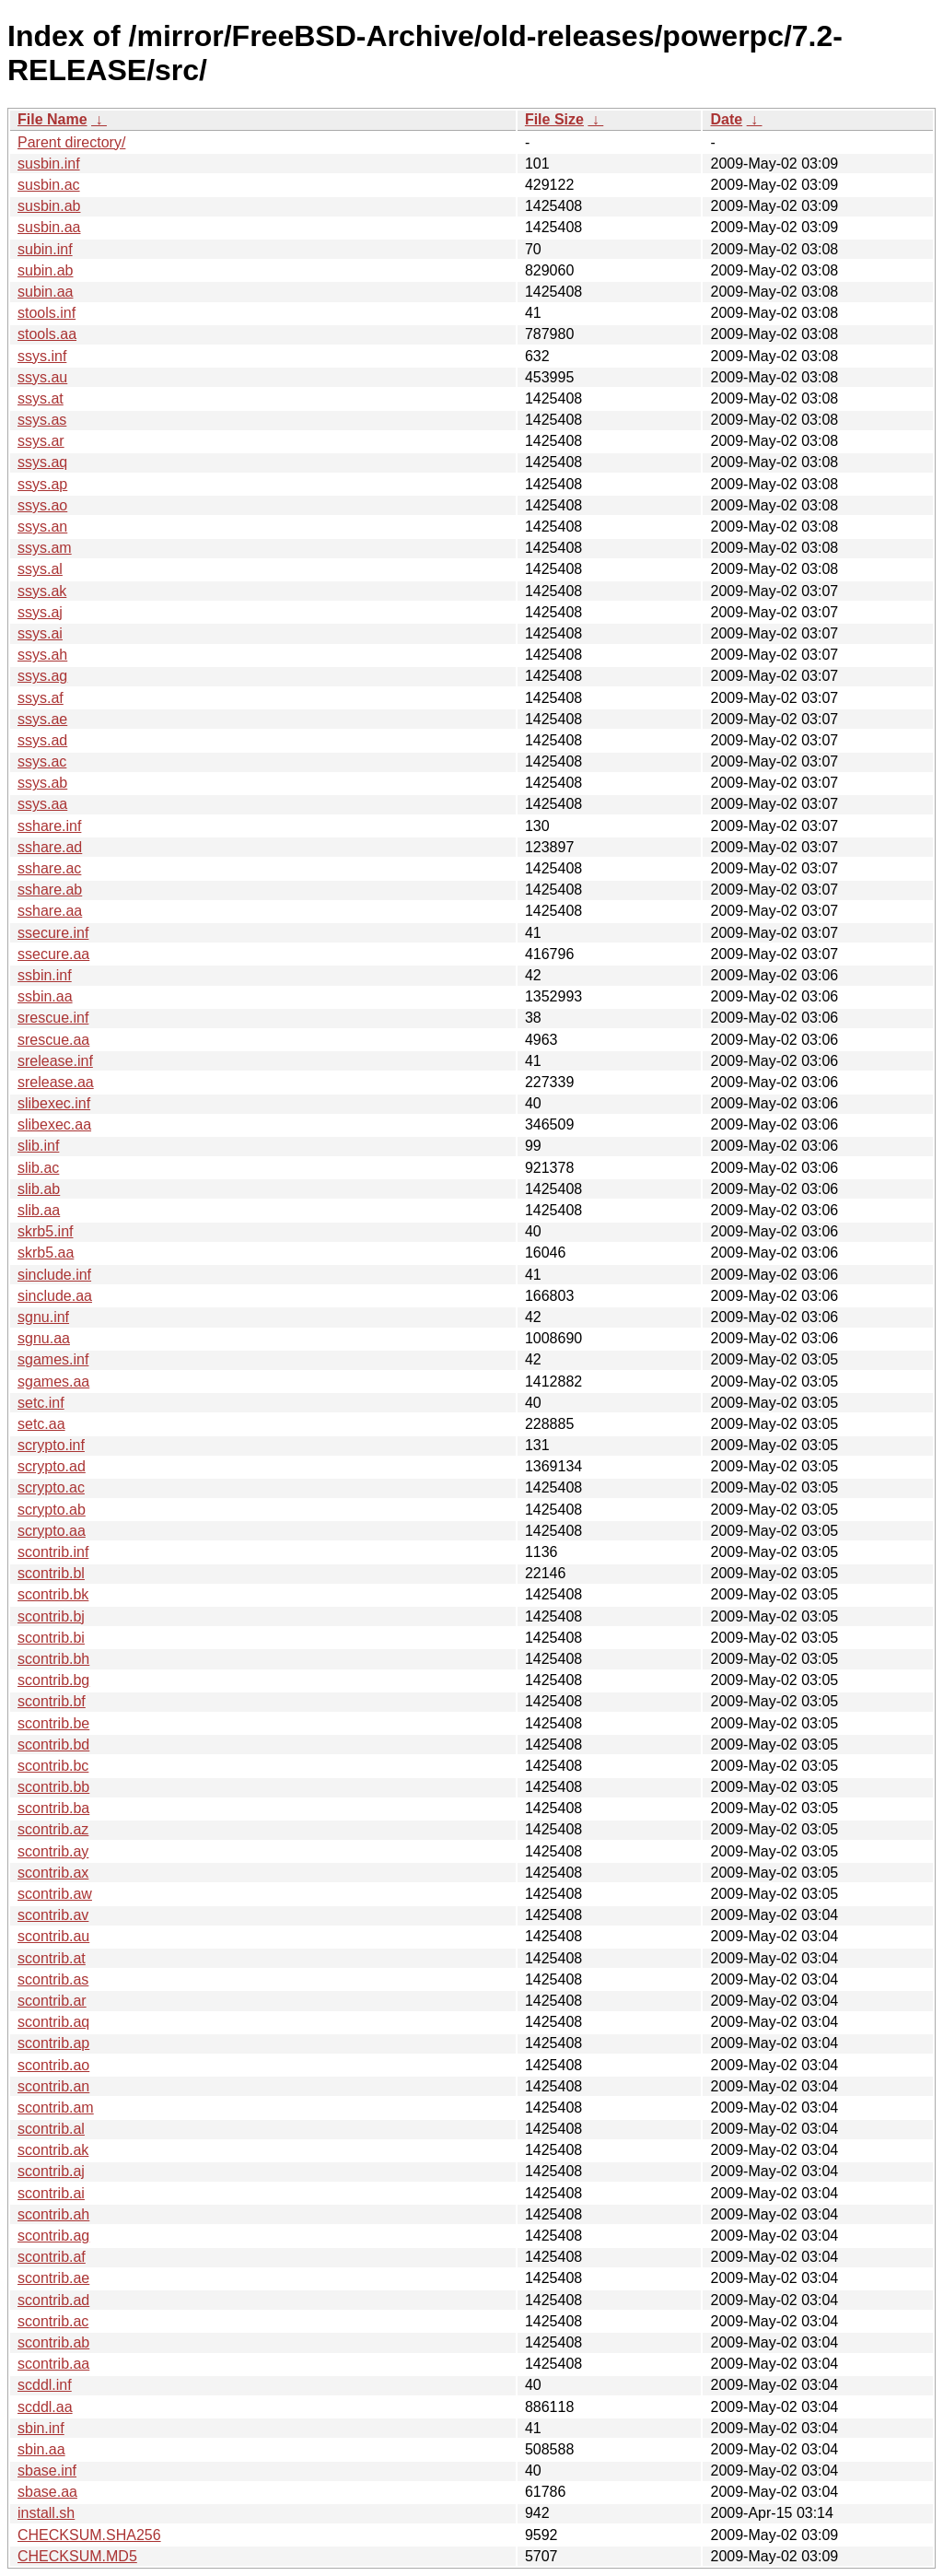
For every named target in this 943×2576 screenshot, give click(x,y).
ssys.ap (42, 484)
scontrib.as (52, 1979)
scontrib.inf (52, 1552)
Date (726, 119)
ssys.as (41, 419)
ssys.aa (42, 804)
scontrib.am (55, 2107)
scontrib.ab (53, 2342)
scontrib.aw (54, 1894)
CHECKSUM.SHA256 (89, 2535)
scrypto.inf (51, 1445)
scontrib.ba (53, 1808)
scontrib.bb (53, 1787)
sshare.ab (49, 889)
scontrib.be (53, 1723)
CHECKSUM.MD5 (77, 2556)
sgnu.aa (43, 1338)
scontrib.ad (53, 2300)
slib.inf (38, 1145)
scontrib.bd (53, 1744)
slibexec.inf (53, 1103)
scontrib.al (51, 2129)
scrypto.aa (51, 1531)
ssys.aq (42, 462)
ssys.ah (42, 654)
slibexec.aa (54, 1124)
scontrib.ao (53, 2065)
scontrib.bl (51, 1573)
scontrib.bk (52, 1594)
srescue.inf (52, 1017)
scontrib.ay (52, 1851)
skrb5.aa (45, 1252)
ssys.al (40, 569)
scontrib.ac (52, 2321)
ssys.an (42, 526)
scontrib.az (52, 1829)
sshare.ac (49, 868)
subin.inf (45, 249)
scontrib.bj (51, 1616)
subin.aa (45, 291)
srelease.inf (55, 1061)
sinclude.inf (54, 1274)
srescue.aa (53, 1040)
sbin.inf (40, 2428)
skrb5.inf (45, 1231)
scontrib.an (53, 2086)
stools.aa (46, 334)
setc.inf (40, 1403)
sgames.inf (52, 1359)
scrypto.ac (51, 1487)
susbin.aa (49, 227)
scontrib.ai (51, 2193)
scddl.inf (44, 2385)
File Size (554, 119)
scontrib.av (52, 1915)
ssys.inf (41, 356)
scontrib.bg (53, 1680)
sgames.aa (53, 1381)
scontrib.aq (53, 2022)
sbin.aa (41, 2449)
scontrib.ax (52, 1872)
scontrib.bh (53, 1659)
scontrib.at (51, 1958)
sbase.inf (46, 2470)
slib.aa (38, 1210)
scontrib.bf (51, 1701)
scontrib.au (53, 1936)
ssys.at (40, 398)
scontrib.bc (52, 1766)
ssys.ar (40, 441)
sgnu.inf (43, 1317)
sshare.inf (49, 826)
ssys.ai (40, 633)
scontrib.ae (53, 2278)
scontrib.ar (52, 2000)
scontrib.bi (51, 1637)
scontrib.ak (52, 2150)
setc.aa (41, 1424)
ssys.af (40, 698)
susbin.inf (48, 163)
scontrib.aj (51, 2171)
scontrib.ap (53, 2043)
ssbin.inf (44, 975)
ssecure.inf (52, 933)
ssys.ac (41, 761)
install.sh (46, 2513)
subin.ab (45, 270)
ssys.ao (42, 505)
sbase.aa (47, 2492)
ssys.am (44, 548)
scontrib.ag (53, 2235)
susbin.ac (48, 185)
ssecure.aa (53, 954)
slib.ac (38, 1168)
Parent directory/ (71, 142)
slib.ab (38, 1189)
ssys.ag (42, 676)
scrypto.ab (51, 1509)
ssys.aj (40, 612)
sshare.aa (49, 911)
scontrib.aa (53, 2363)
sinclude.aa (54, 1296)
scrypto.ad (51, 1466)
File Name (52, 119)
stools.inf (46, 313)
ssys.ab (42, 782)
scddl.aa (45, 2407)
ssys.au (42, 377)
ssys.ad (42, 740)
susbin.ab (49, 206)
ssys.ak (41, 591)
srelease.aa (55, 1082)
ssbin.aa (45, 996)
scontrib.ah (53, 2214)
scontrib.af (51, 2257)
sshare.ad (49, 847)
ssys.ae (42, 719)
